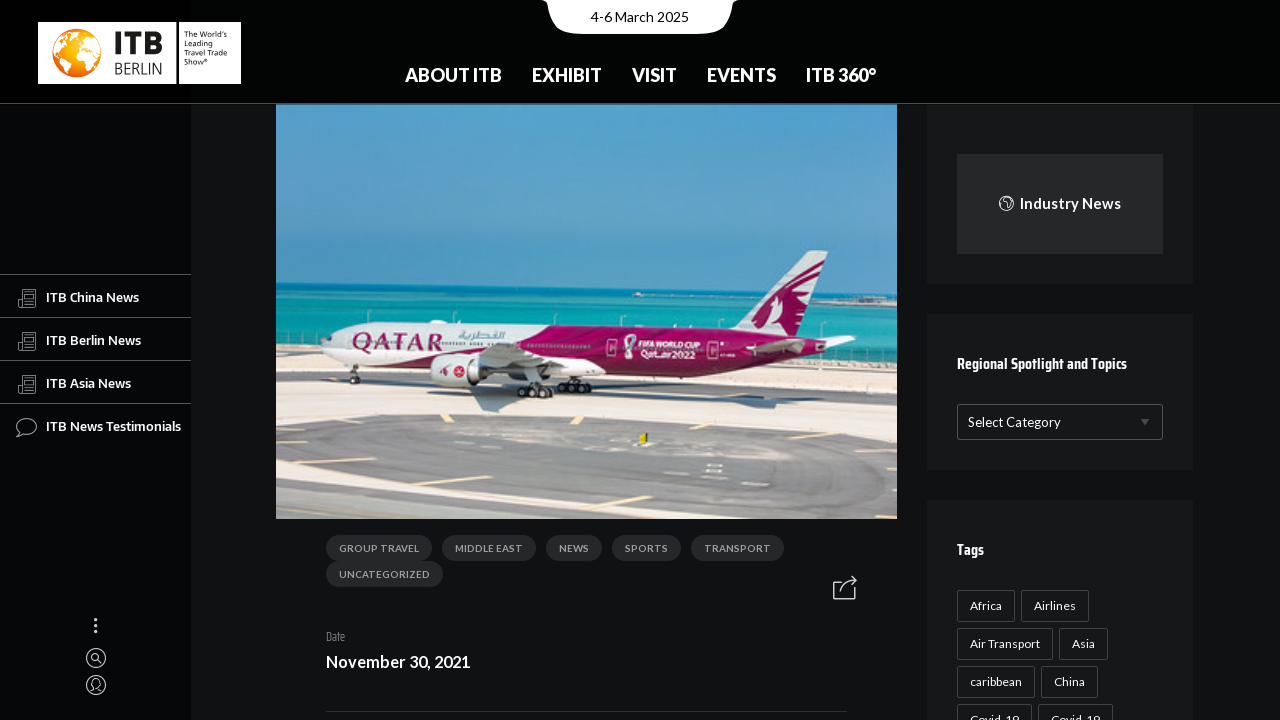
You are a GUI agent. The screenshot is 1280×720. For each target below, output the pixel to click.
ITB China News (77, 298)
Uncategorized (377, 577)
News (567, 551)
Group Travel (372, 551)
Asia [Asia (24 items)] (1080, 643)
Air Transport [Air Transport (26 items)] (1002, 643)
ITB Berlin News (78, 341)
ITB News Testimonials (98, 427)
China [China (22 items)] (1066, 681)
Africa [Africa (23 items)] (983, 605)
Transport (730, 551)
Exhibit (567, 75)
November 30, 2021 (391, 664)
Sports (639, 551)
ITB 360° (841, 75)
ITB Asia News (73, 384)
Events (741, 75)
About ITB (453, 75)
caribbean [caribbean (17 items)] (993, 681)
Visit (654, 75)
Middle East (482, 551)
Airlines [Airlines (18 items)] (1052, 605)
